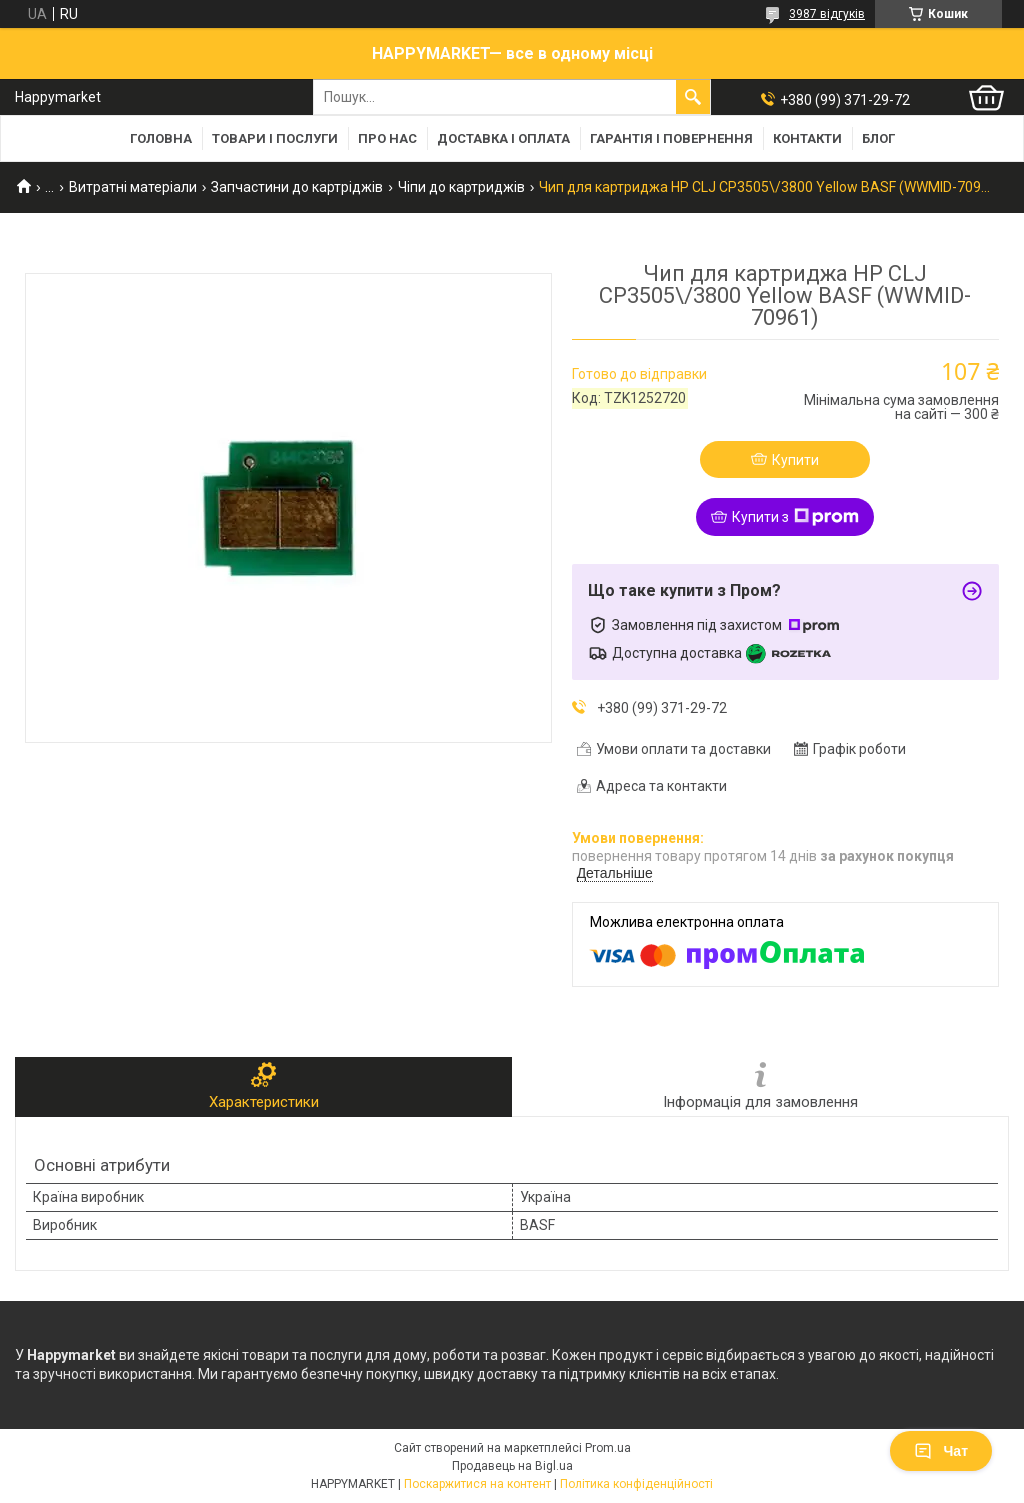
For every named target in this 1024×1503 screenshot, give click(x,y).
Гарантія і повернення (671, 138)
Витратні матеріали (133, 187)
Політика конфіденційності (636, 1484)
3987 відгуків (827, 14)
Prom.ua (608, 1448)
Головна (161, 138)
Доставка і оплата (503, 138)
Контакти (807, 138)
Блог (878, 138)
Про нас (387, 138)
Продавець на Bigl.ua (512, 1466)
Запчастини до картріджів (297, 187)
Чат (941, 1451)
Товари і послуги (275, 138)
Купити (795, 460)
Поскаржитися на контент (477, 1484)
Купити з (795, 517)
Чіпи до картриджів (461, 187)
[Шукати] (693, 97)
